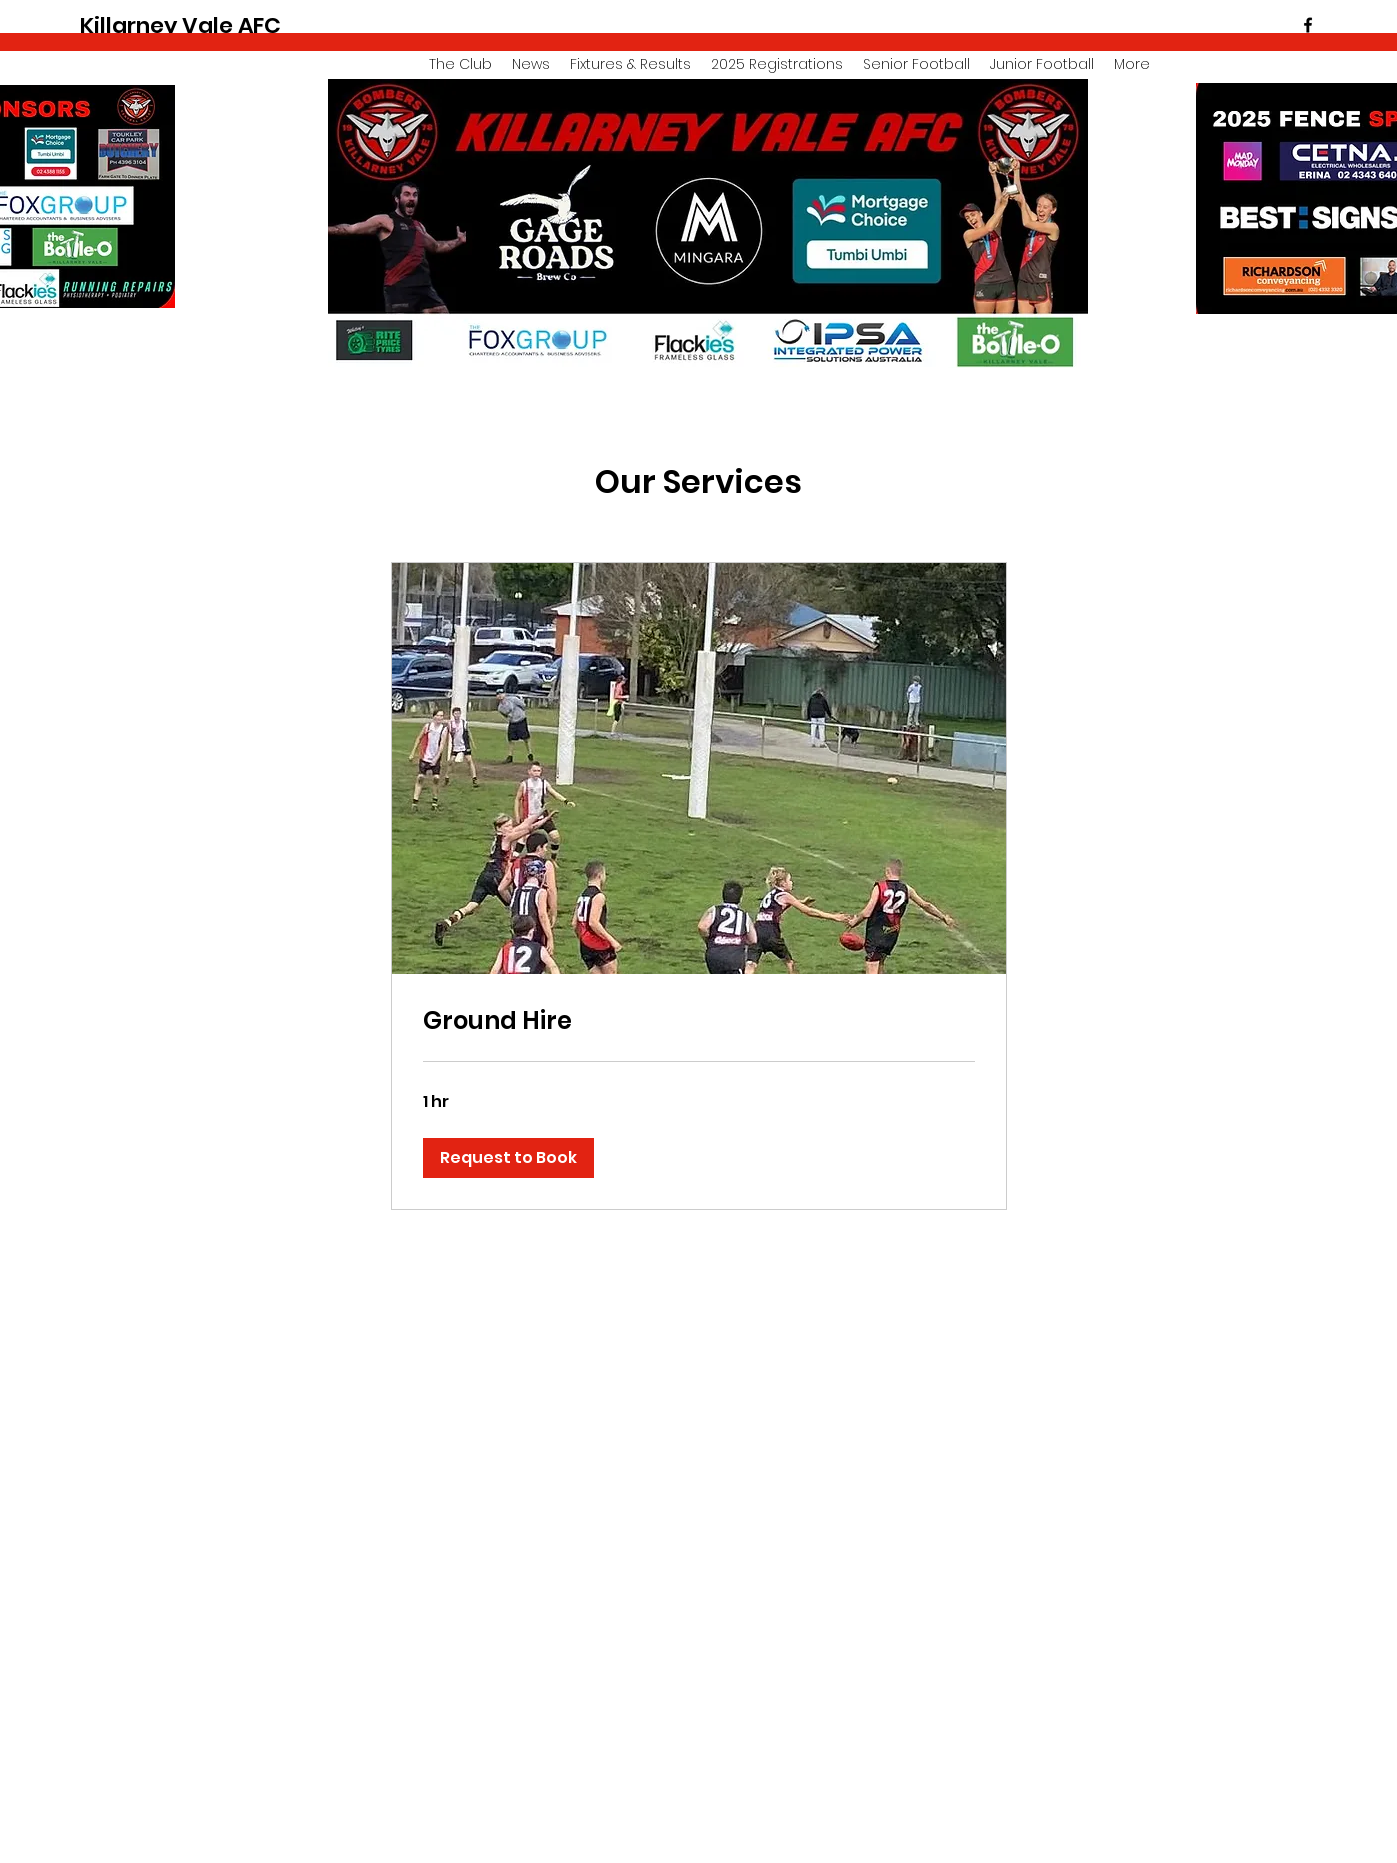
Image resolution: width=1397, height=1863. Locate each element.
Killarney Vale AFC (180, 25)
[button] (508, 1158)
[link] (699, 1021)
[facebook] (1308, 25)
